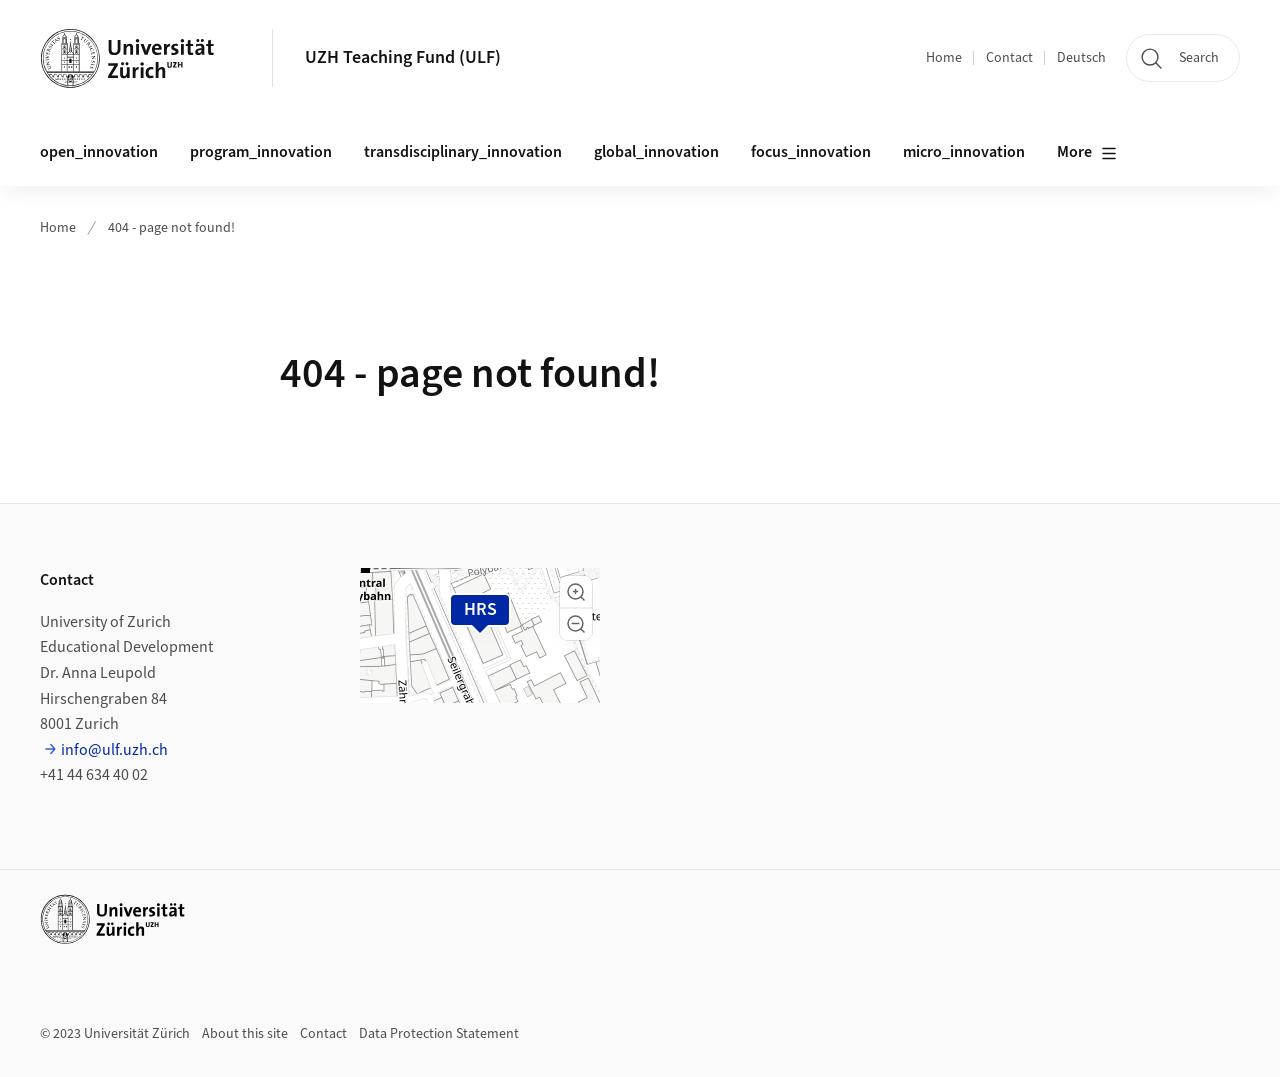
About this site (245, 1034)
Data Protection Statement (439, 1034)
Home (944, 58)
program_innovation (261, 152)
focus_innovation (811, 152)
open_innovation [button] (99, 152)
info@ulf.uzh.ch (114, 750)
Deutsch (1081, 58)
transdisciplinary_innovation (463, 152)
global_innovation (656, 152)
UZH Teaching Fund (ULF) (403, 57)
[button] (576, 592)
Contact (1009, 58)
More (1087, 153)
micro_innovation (964, 152)
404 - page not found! (171, 228)
